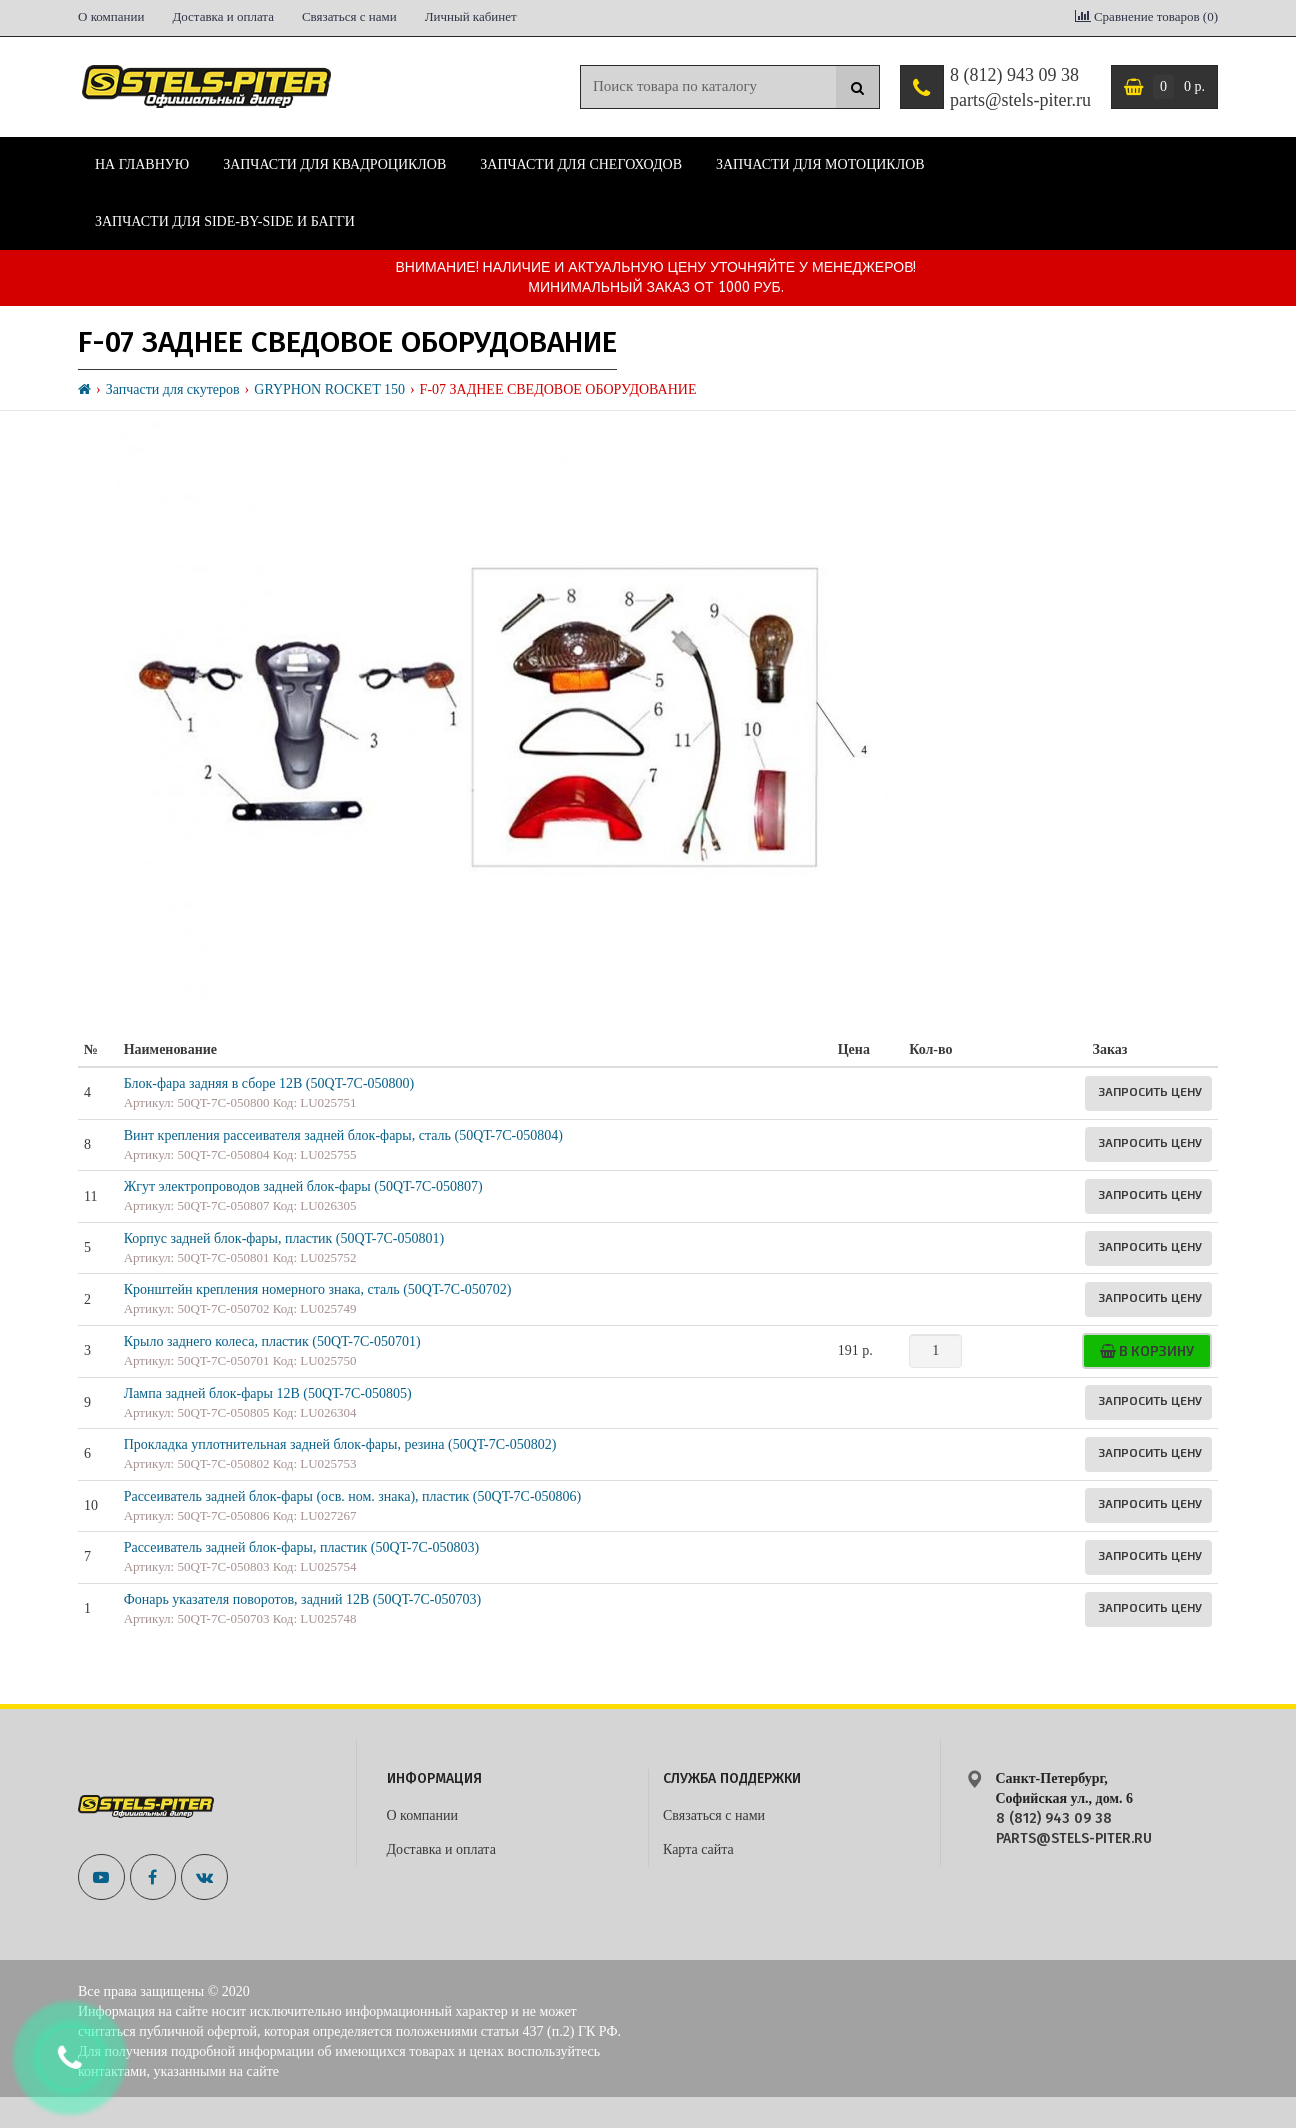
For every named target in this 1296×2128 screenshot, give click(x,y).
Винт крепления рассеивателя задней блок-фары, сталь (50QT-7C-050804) (343, 1135)
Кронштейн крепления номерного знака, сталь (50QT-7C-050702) (318, 1289)
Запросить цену (1150, 1091)
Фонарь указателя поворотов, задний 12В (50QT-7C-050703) (303, 1599)
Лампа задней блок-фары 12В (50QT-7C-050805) (268, 1393)
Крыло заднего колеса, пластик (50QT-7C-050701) (272, 1341)
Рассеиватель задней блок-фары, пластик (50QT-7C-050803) (301, 1547)
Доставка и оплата (223, 16)
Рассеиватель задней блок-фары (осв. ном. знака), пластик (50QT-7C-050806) (353, 1496)
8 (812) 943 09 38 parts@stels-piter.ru (1020, 88)
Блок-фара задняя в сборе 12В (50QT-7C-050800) (269, 1083)
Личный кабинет (471, 16)
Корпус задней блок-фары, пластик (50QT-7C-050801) (284, 1238)
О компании (111, 16)
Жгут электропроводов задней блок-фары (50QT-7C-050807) (303, 1186)
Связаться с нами (349, 16)
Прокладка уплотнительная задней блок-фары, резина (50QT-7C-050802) (340, 1444)
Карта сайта (698, 1849)
